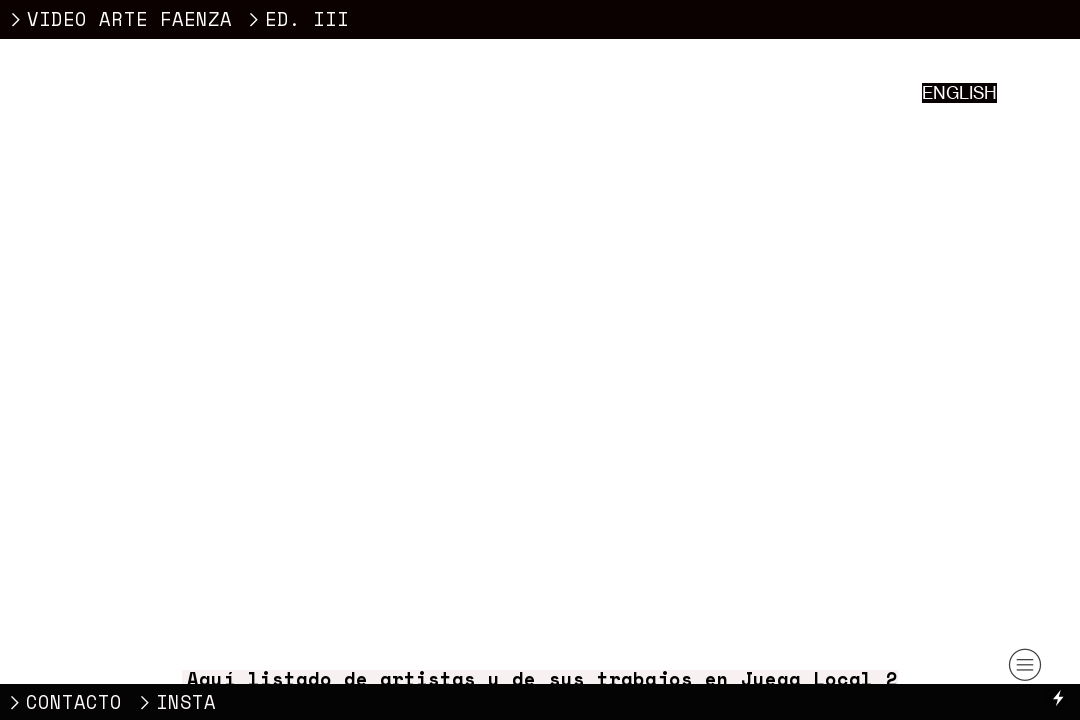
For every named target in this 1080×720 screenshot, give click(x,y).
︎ (1025, 665)
